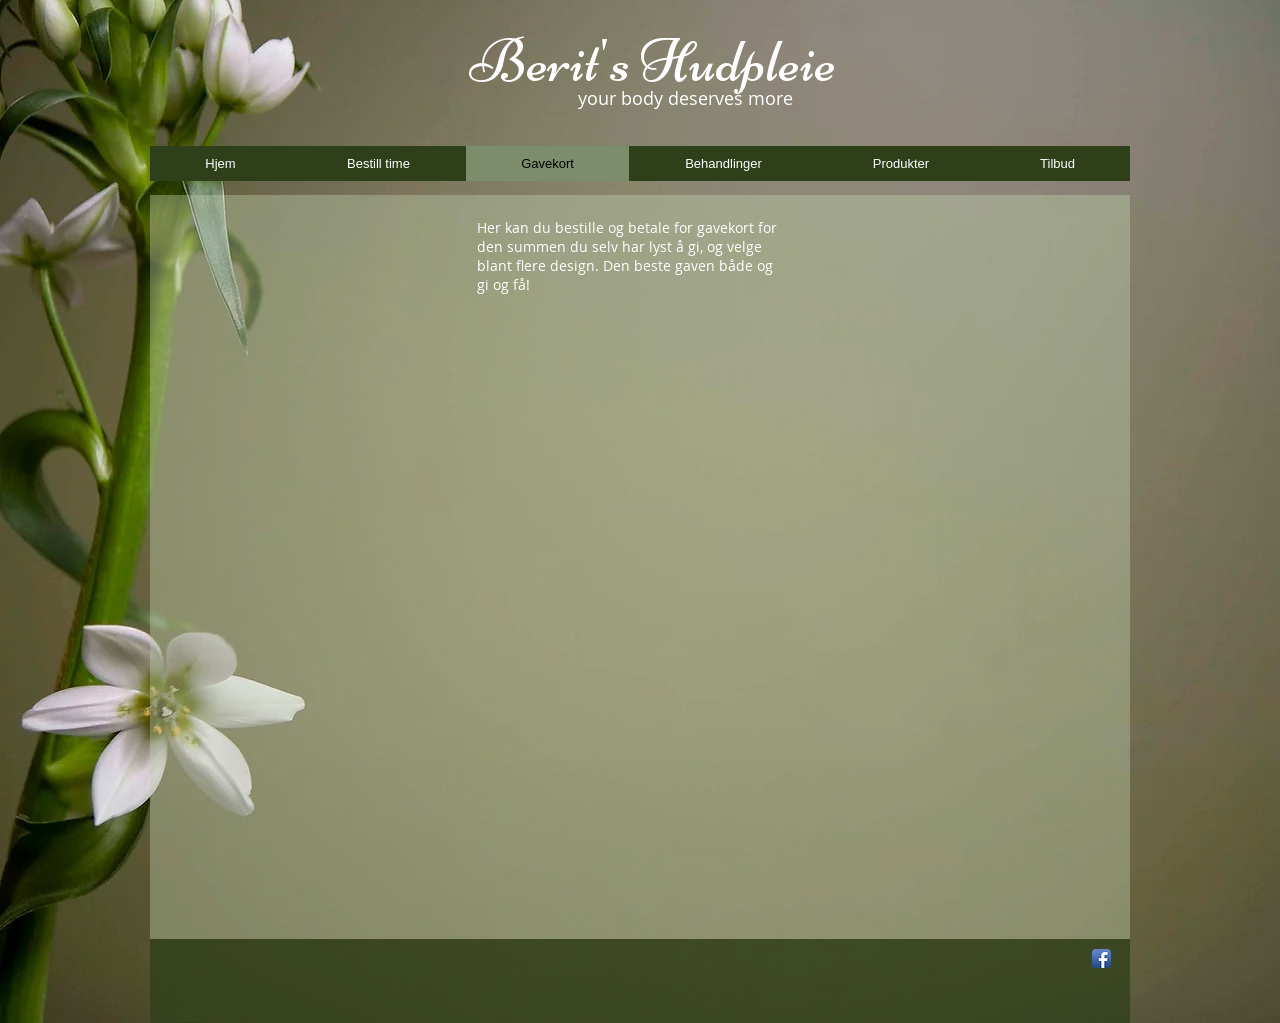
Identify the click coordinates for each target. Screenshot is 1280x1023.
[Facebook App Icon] (1101, 958)
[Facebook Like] (986, 959)
